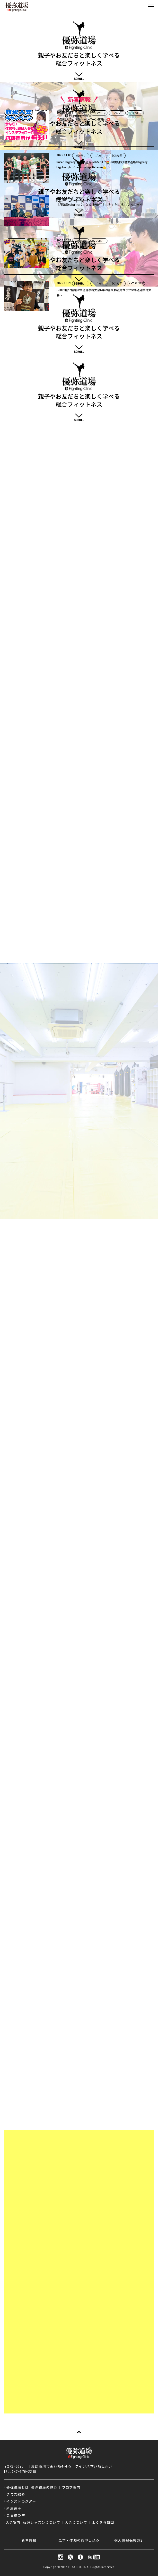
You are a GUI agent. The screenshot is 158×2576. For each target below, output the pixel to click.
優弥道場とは (17, 2487)
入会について (76, 2522)
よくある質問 (103, 2522)
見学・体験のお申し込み (78, 2540)
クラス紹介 (15, 2494)
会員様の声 (15, 2515)
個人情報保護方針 (129, 2540)
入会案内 (13, 2522)
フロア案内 (71, 2487)
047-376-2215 (24, 2471)
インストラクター (21, 2501)
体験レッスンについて (41, 2522)
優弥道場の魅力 (44, 2487)
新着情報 (28, 2540)
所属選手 (13, 2508)
